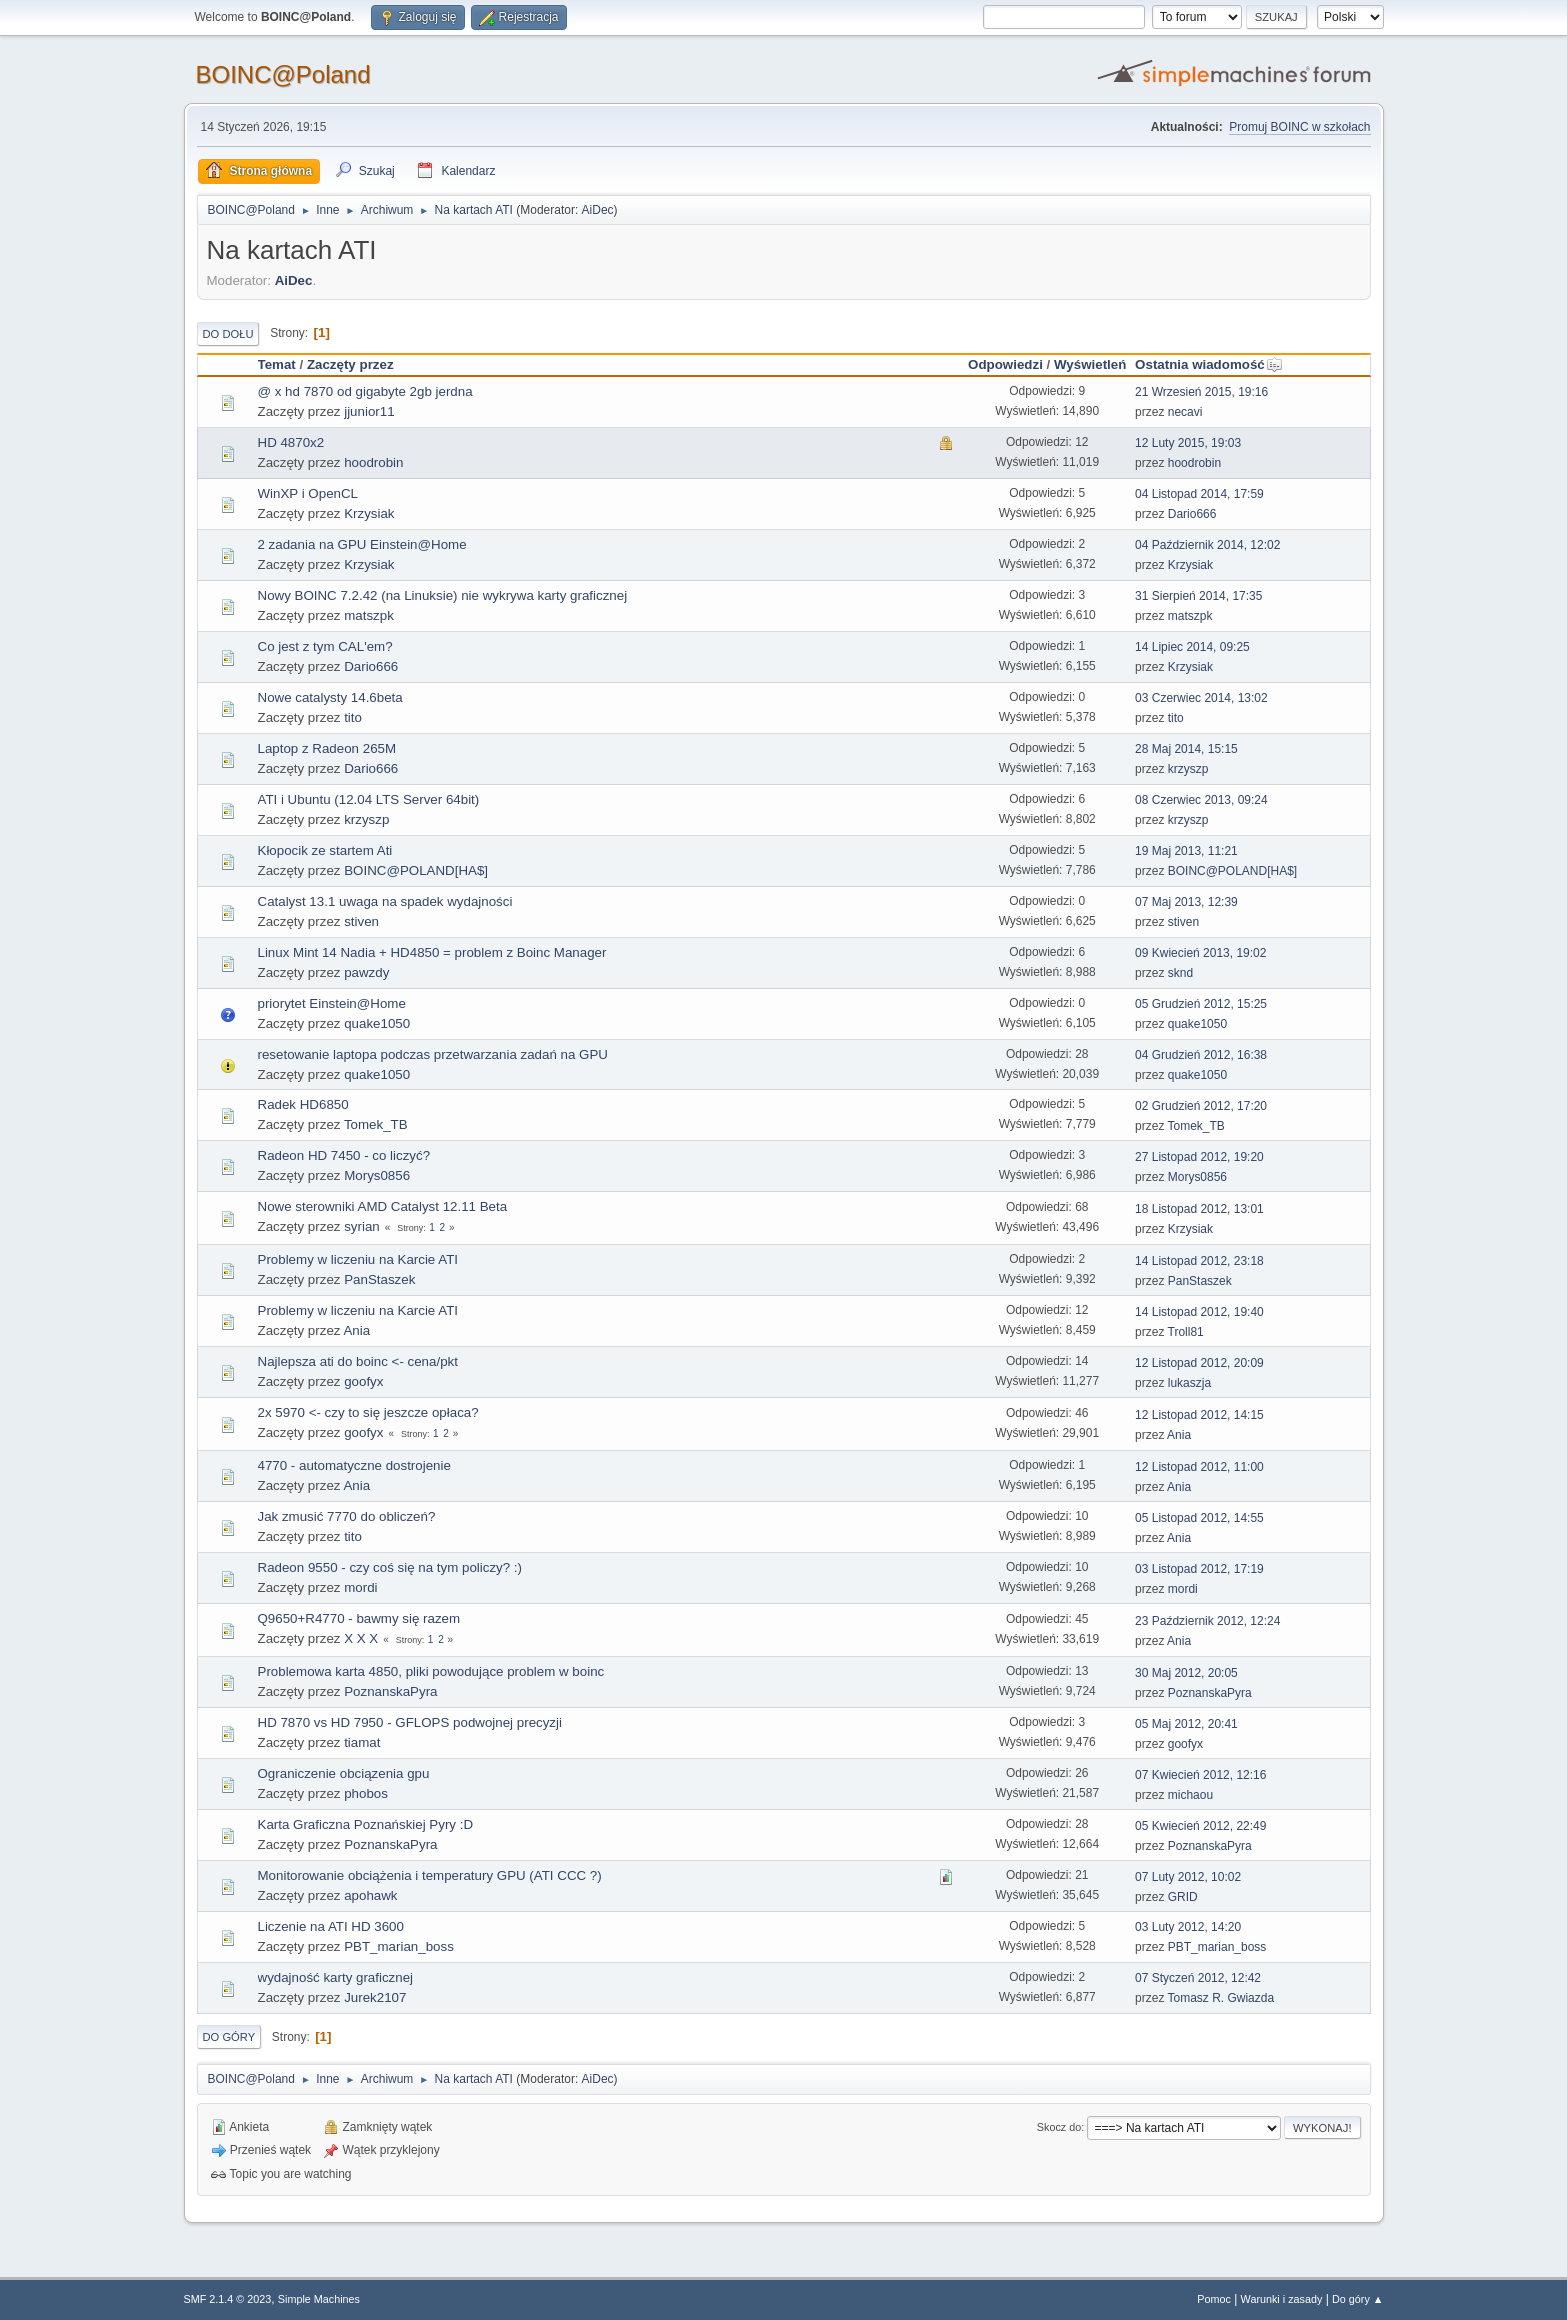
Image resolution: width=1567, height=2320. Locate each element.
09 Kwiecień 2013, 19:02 (1200, 953)
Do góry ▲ (1357, 2299)
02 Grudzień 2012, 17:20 (1201, 1106)
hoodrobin (373, 462)
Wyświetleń (1090, 364)
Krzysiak (369, 513)
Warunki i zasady (1282, 2299)
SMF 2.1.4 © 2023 (228, 2299)
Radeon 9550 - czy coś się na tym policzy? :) (390, 1567)
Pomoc (1214, 2299)
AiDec (598, 210)
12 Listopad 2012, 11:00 (1199, 1467)
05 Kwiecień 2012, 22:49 (1200, 1826)
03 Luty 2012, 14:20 (1188, 1927)
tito (353, 717)
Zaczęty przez (350, 364)
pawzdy (366, 972)
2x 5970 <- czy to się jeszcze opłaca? (368, 1412)
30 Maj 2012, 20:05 (1186, 1673)
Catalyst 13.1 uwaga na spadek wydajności (385, 901)
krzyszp (1188, 769)
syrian (362, 1226)
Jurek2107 (375, 1997)
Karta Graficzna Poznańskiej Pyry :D (366, 1824)
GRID (1183, 1897)
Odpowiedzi (1005, 364)
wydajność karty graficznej (336, 1977)
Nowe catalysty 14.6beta (330, 697)
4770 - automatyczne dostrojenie (354, 1465)
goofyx (363, 1381)
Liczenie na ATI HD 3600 (331, 1926)
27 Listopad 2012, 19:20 (1199, 1157)
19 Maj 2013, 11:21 (1186, 851)
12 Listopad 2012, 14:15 (1199, 1415)
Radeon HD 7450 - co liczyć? (344, 1155)
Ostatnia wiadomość (1209, 364)
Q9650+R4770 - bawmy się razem (359, 1618)
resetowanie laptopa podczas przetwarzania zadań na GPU (433, 1054)
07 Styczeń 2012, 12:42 (1198, 1978)
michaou (1190, 1795)
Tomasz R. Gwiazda (1221, 1998)
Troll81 (1186, 1332)
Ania (356, 1330)
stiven (361, 921)
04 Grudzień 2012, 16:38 (1201, 1055)
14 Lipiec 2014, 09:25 (1192, 647)
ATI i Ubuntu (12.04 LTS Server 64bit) (369, 799)
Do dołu (228, 334)
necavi (1185, 412)
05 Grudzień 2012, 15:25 (1201, 1004)
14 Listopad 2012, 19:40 (1199, 1312)
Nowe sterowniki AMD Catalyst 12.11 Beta (383, 1206)
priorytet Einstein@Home (332, 1003)
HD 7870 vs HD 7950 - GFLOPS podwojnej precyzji (410, 1722)
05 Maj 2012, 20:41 (1186, 1724)
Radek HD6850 (303, 1104)
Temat (277, 364)
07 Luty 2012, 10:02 (1188, 1877)
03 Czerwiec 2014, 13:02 (1201, 698)
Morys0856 (377, 1175)
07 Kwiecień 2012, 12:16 (1200, 1775)
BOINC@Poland (283, 74)
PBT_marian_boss (399, 1946)
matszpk (369, 615)
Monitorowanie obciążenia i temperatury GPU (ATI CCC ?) (430, 1875)
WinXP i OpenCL (308, 493)
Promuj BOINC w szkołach (1299, 127)
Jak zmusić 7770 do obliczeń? (347, 1516)
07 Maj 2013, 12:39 (1186, 902)
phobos (366, 1793)
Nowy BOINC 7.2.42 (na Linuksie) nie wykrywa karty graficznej (443, 595)
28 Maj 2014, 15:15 (1186, 749)
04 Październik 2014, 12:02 (1207, 545)
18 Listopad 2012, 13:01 (1199, 1209)
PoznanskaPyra (390, 1691)
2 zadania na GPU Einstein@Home (362, 544)
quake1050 (377, 1023)
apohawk (370, 1895)
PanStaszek (379, 1279)
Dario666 (1192, 514)
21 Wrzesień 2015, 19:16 (1201, 392)
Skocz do (1059, 2127)
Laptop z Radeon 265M (327, 748)
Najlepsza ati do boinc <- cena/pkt (358, 1361)
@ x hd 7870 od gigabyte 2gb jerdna (365, 391)
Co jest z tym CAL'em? (325, 646)
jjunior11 (369, 411)
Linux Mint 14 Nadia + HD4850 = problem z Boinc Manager (432, 952)
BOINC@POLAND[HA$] (416, 870)
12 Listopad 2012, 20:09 (1199, 1363)
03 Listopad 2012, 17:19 (1199, 1569)
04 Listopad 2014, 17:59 (1199, 494)
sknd (1180, 973)
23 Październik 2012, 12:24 (1207, 1621)
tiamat (362, 1742)
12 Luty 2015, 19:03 (1188, 443)
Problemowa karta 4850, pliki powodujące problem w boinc (431, 1671)
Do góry (229, 2037)
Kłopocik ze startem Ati (325, 850)
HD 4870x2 (291, 442)
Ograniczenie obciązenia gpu (344, 1773)
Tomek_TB (376, 1124)
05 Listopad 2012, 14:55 (1199, 1518)
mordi (360, 1587)
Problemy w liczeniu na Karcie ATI (358, 1259)
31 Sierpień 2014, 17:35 (1198, 596)
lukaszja (1189, 1383)
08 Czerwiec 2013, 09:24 (1201, 800)
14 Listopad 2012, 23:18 (1199, 1261)
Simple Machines (319, 2299)
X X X (361, 1638)
